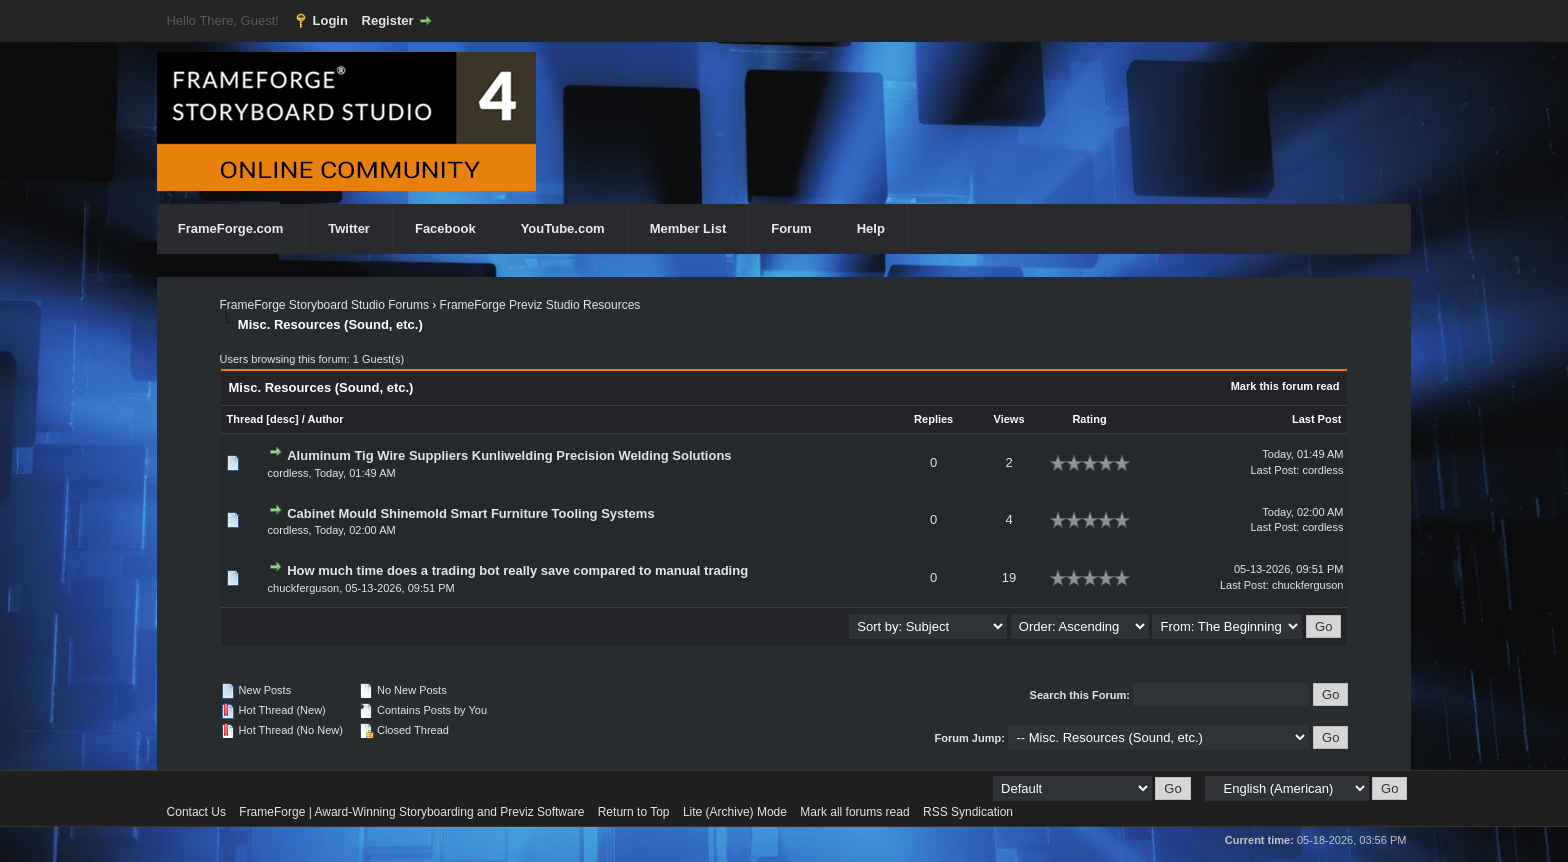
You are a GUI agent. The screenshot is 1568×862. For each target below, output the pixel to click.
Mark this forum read (1285, 386)
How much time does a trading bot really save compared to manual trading (517, 570)
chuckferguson (304, 588)
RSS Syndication (968, 812)
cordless (288, 473)
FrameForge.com (230, 228)
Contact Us (196, 812)
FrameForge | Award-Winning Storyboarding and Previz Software (411, 812)
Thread (245, 419)
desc (282, 419)
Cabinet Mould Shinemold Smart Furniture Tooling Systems (470, 513)
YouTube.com (563, 228)
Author (325, 419)
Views (1009, 419)
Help (871, 228)
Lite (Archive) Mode (735, 812)
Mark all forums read (854, 812)
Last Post (1317, 419)
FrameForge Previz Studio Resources (540, 305)
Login (330, 20)
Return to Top (634, 812)
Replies (933, 419)
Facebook (445, 228)
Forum (791, 228)
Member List (688, 228)
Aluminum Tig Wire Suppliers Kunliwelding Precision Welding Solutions (509, 455)
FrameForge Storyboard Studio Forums (324, 305)
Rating (1089, 419)
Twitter (349, 228)
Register (388, 20)
